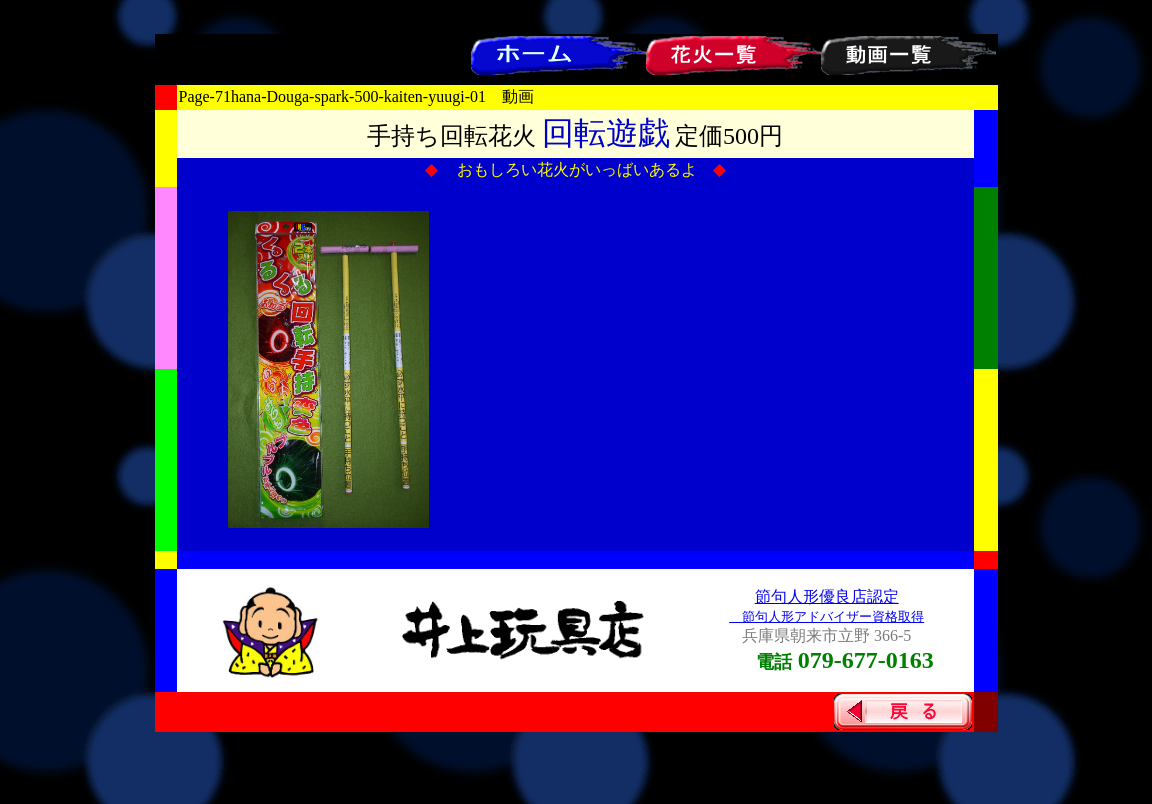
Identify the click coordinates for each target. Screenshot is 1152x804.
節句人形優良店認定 (827, 596)
